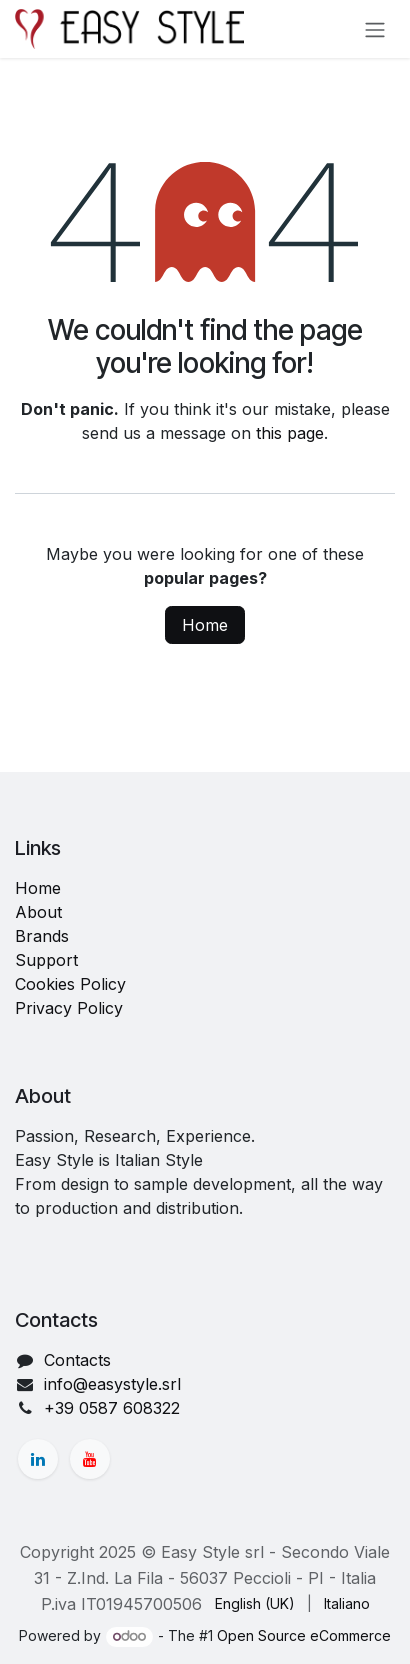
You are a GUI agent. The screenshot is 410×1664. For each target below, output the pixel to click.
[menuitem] (255, 1603)
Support (46, 960)
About (38, 912)
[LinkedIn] (38, 1459)
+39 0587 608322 (112, 1408)
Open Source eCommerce (304, 1635)
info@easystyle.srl (112, 1384)
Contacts (77, 1360)
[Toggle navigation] (375, 29)
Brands (42, 936)
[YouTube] (90, 1459)
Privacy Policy (69, 1008)
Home (205, 625)
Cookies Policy (70, 984)
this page (290, 433)
